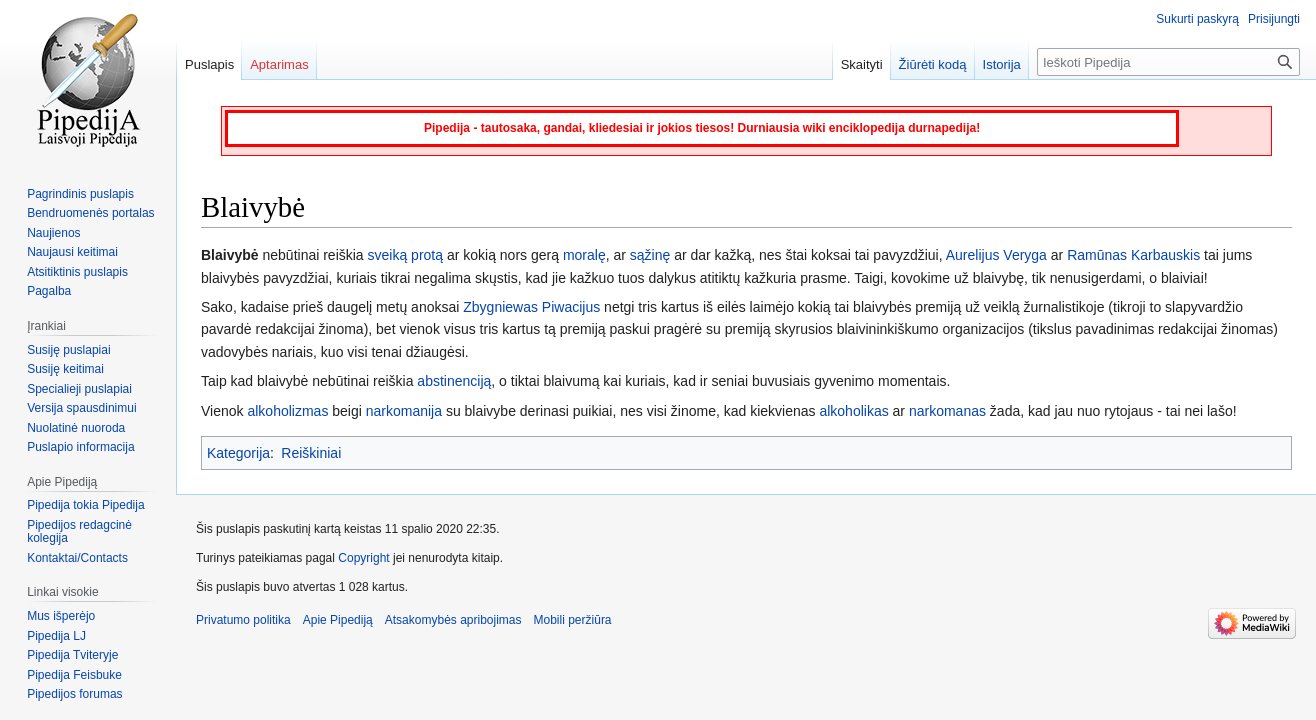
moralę (584, 255)
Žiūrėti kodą (933, 64)
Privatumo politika (243, 620)
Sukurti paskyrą (1197, 19)
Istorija (1002, 64)
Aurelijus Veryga (996, 255)
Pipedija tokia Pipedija (85, 505)
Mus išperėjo (61, 616)
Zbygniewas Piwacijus (531, 307)
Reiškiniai (311, 453)
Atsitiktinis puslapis (77, 272)
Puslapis (209, 64)
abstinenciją (454, 381)
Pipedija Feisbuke (74, 675)
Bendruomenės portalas (90, 213)
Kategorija (238, 453)
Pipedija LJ (56, 636)
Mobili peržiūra (573, 620)
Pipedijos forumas (74, 694)
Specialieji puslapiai (79, 389)
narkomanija (404, 411)
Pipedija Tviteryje (72, 655)
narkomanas (947, 411)
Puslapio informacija (80, 447)
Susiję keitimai (65, 369)
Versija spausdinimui (81, 408)
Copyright (363, 558)
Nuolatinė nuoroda (76, 428)
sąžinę (650, 255)
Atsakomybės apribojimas (453, 620)
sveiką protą (405, 255)
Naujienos (53, 233)
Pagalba (49, 291)
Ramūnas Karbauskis (1133, 255)
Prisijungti (1274, 19)
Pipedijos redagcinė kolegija (79, 532)
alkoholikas (853, 411)
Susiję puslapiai (68, 350)
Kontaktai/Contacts (77, 558)
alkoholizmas (287, 411)
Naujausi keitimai (72, 252)
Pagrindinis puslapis (80, 194)
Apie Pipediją (338, 620)
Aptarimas (279, 64)
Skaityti (862, 64)
